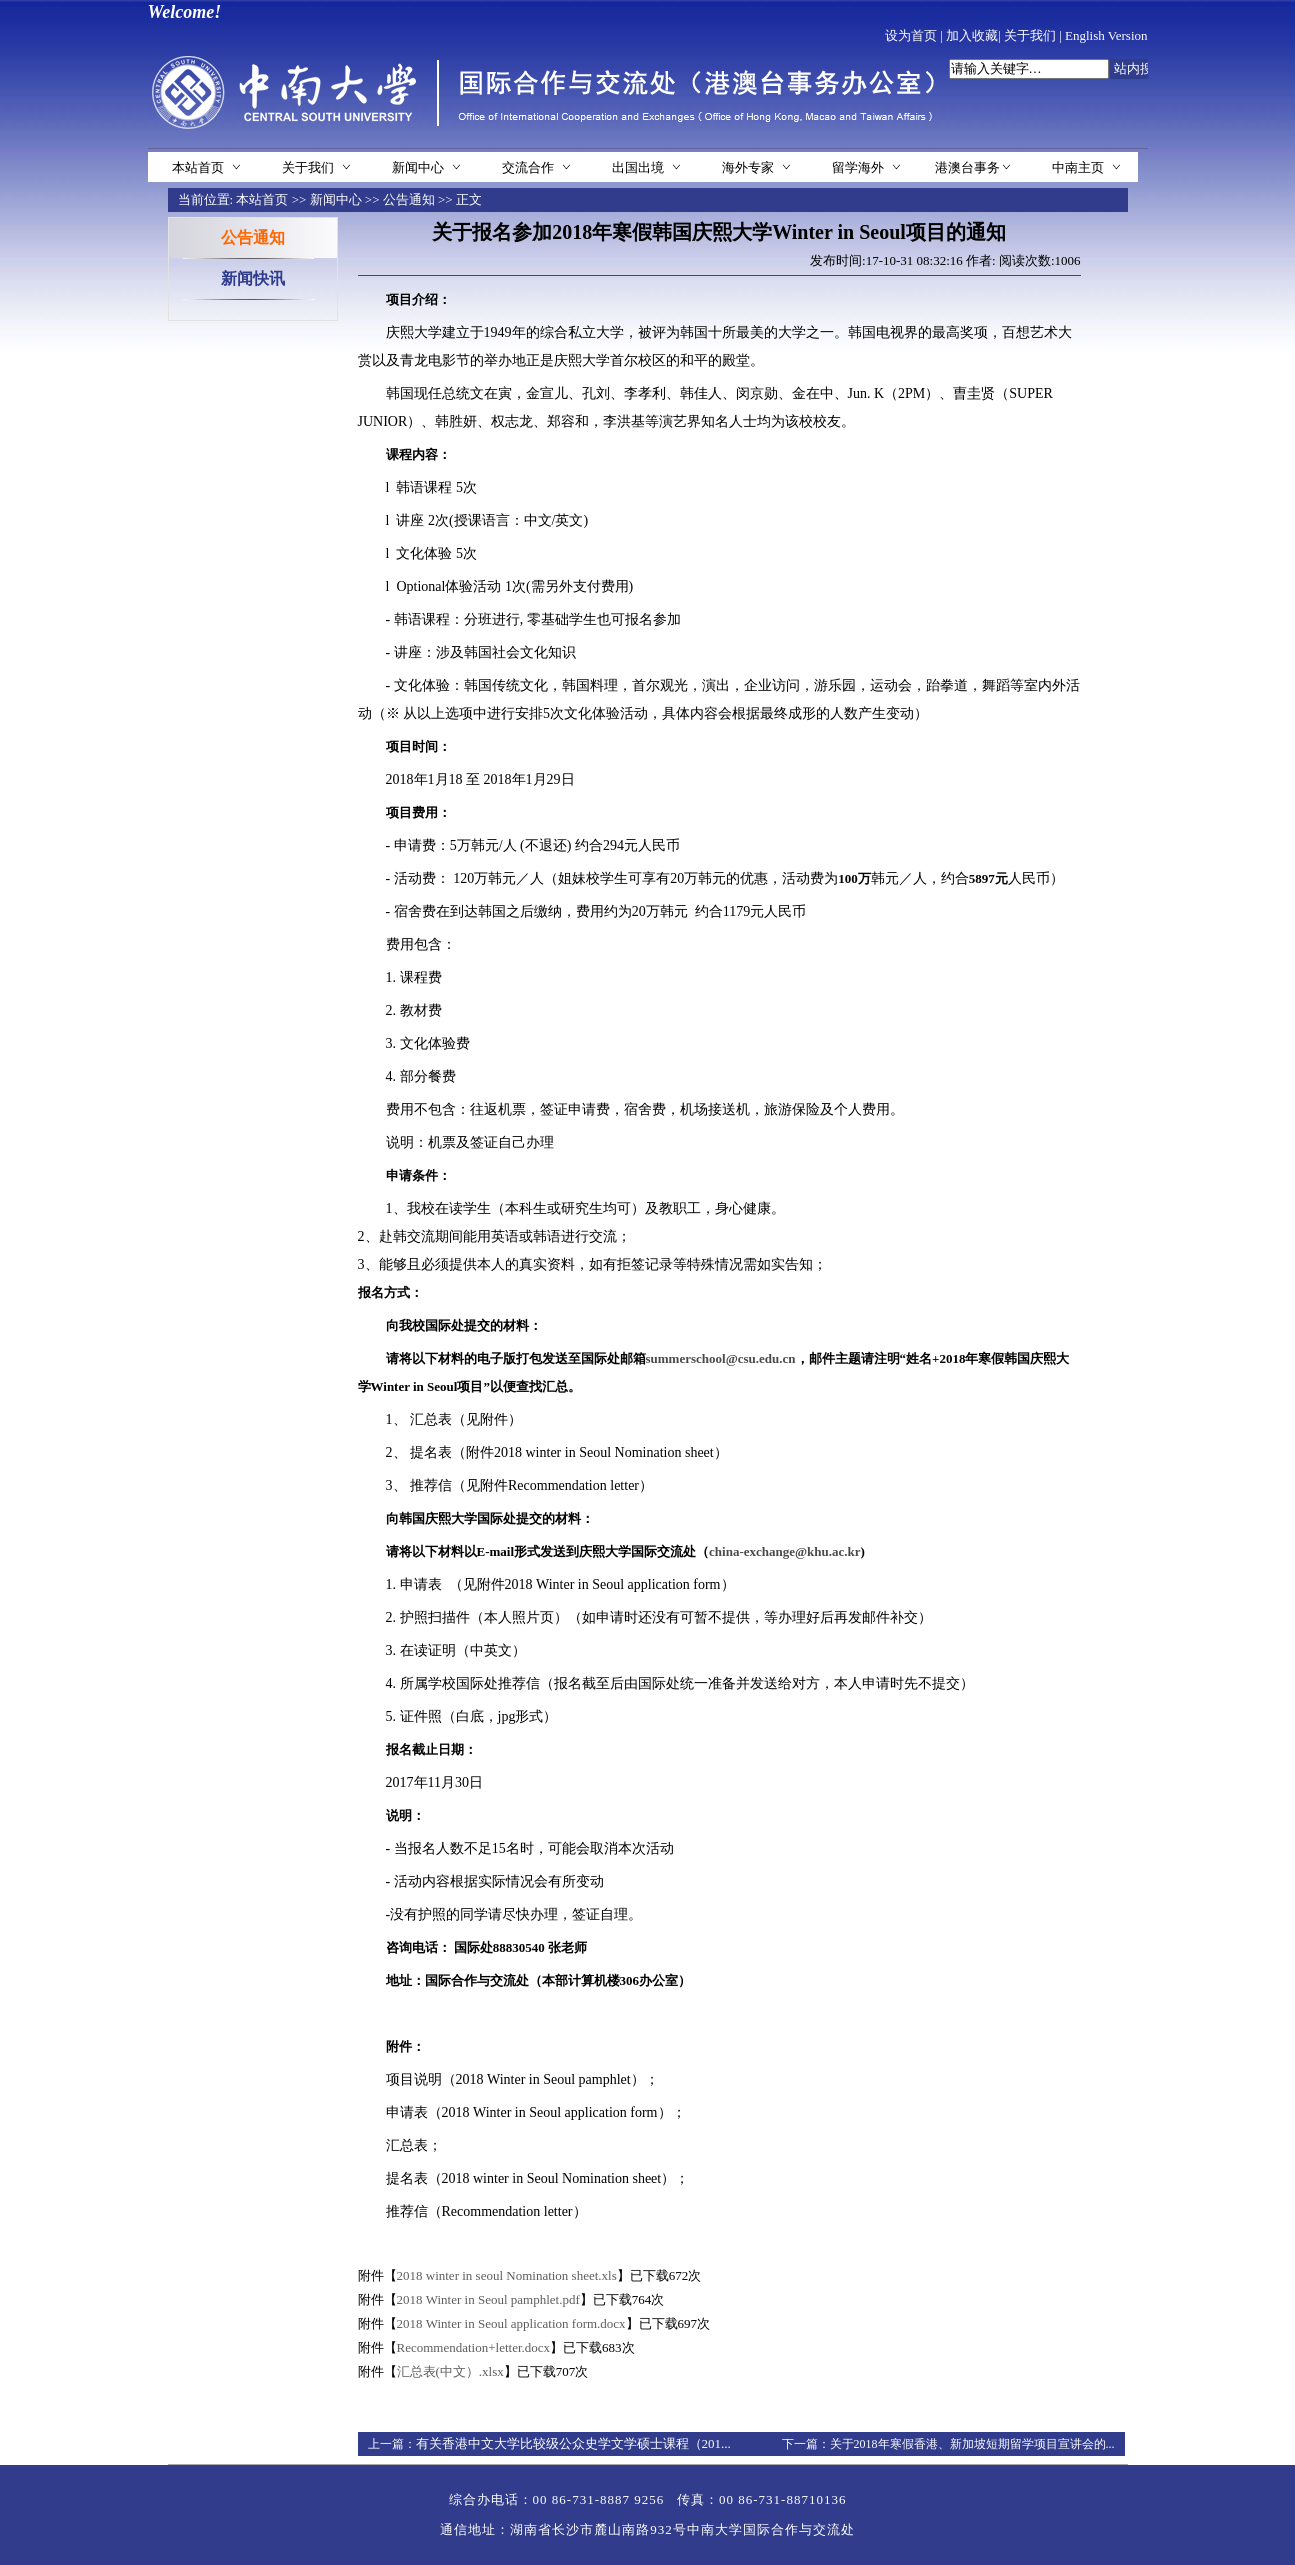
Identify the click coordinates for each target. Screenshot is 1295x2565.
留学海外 (858, 167)
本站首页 (198, 167)
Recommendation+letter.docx (474, 2347)
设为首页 (911, 35)
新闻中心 (418, 167)
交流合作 (528, 167)
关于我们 (1030, 35)
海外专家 (748, 167)
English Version (1106, 35)
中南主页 (1078, 167)
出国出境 (638, 167)
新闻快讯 (253, 278)
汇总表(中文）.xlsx (450, 2371)
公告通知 (409, 199)
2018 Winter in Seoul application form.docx (511, 2323)
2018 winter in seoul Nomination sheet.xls (507, 2275)
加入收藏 (972, 35)
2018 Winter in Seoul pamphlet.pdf (488, 2299)
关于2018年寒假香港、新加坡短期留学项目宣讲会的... (972, 2444)
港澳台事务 (967, 167)
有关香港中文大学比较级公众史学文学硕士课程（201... (573, 2443)
